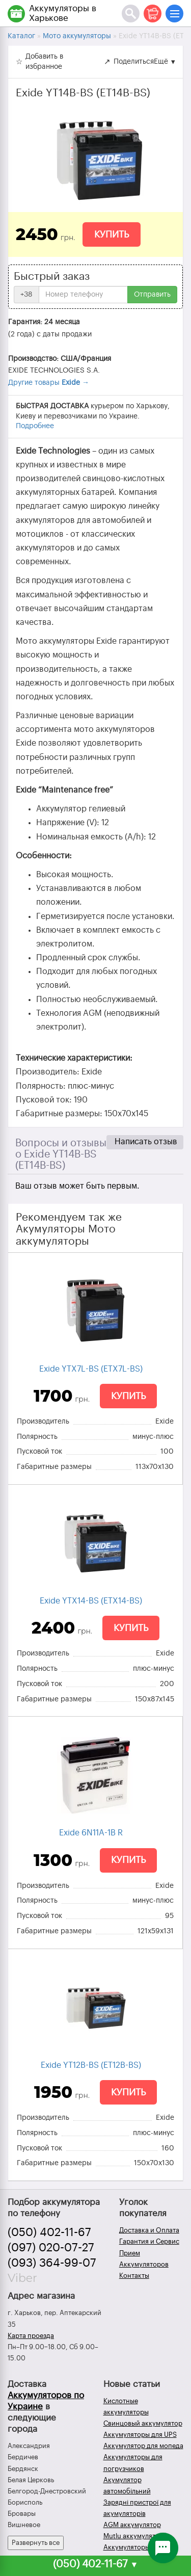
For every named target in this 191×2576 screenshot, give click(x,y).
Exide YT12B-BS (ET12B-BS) (91, 2065)
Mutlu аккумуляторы (135, 2536)
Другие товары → (48, 382)
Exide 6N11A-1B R (91, 1833)
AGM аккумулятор (132, 2524)
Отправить (152, 294)
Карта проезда (31, 2335)
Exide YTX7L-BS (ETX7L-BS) (91, 1369)
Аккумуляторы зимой (137, 2547)
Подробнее (35, 426)
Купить (111, 234)
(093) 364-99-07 (52, 2263)
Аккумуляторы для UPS (140, 2434)
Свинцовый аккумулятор (142, 2423)
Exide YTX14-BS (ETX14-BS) (91, 1601)
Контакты (134, 2275)
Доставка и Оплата (149, 2230)
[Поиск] (131, 13)
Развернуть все (36, 2542)
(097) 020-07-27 (51, 2247)
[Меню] (174, 13)
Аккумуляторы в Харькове (62, 13)
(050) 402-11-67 (49, 2232)
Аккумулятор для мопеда (143, 2445)
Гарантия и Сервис (149, 2241)
